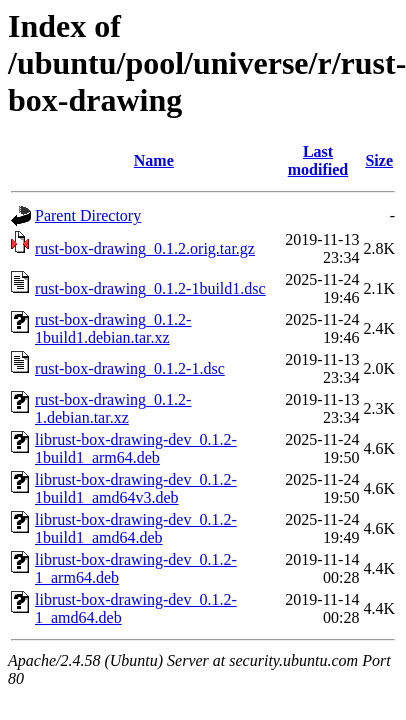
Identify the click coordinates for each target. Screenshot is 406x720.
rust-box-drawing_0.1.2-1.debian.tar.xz (113, 408)
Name (154, 160)
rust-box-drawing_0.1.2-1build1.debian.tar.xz (113, 328)
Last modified (318, 160)
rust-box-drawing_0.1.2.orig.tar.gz (145, 248)
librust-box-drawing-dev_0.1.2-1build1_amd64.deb (136, 528)
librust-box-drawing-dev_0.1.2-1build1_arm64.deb (136, 448)
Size (379, 160)
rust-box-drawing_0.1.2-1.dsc (130, 368)
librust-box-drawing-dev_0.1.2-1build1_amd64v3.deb (136, 488)
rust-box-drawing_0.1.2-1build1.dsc (150, 288)
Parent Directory (88, 215)
